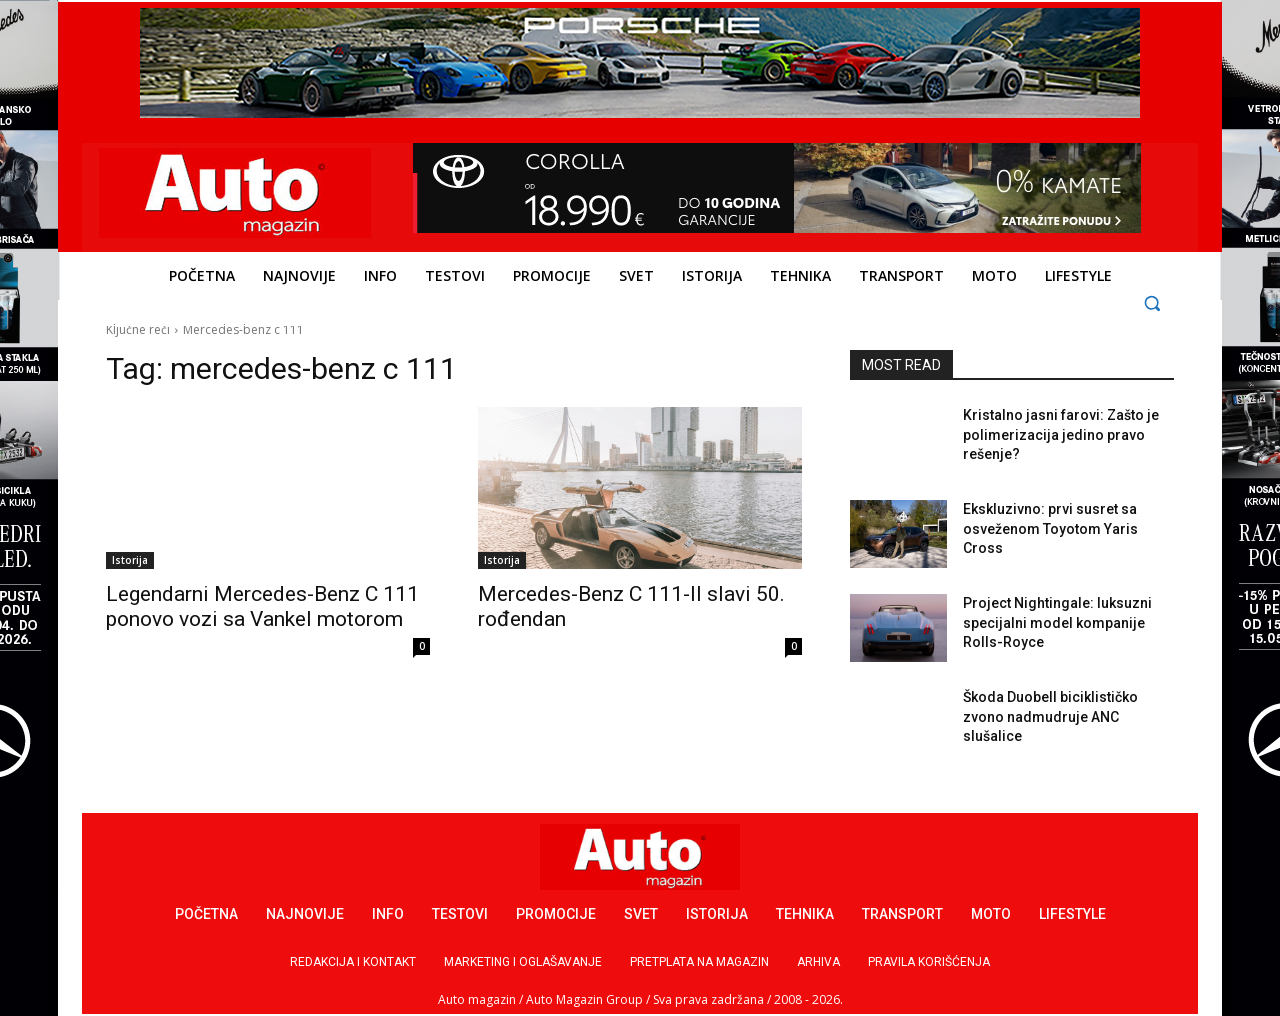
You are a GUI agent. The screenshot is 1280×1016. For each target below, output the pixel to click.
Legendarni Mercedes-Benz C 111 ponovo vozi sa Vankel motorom (262, 606)
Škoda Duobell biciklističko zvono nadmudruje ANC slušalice (1050, 716)
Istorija (130, 560)
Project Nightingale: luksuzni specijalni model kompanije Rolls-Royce (1057, 622)
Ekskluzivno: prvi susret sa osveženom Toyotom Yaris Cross (1050, 528)
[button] (1152, 302)
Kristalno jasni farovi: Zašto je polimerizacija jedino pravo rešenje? (1061, 434)
